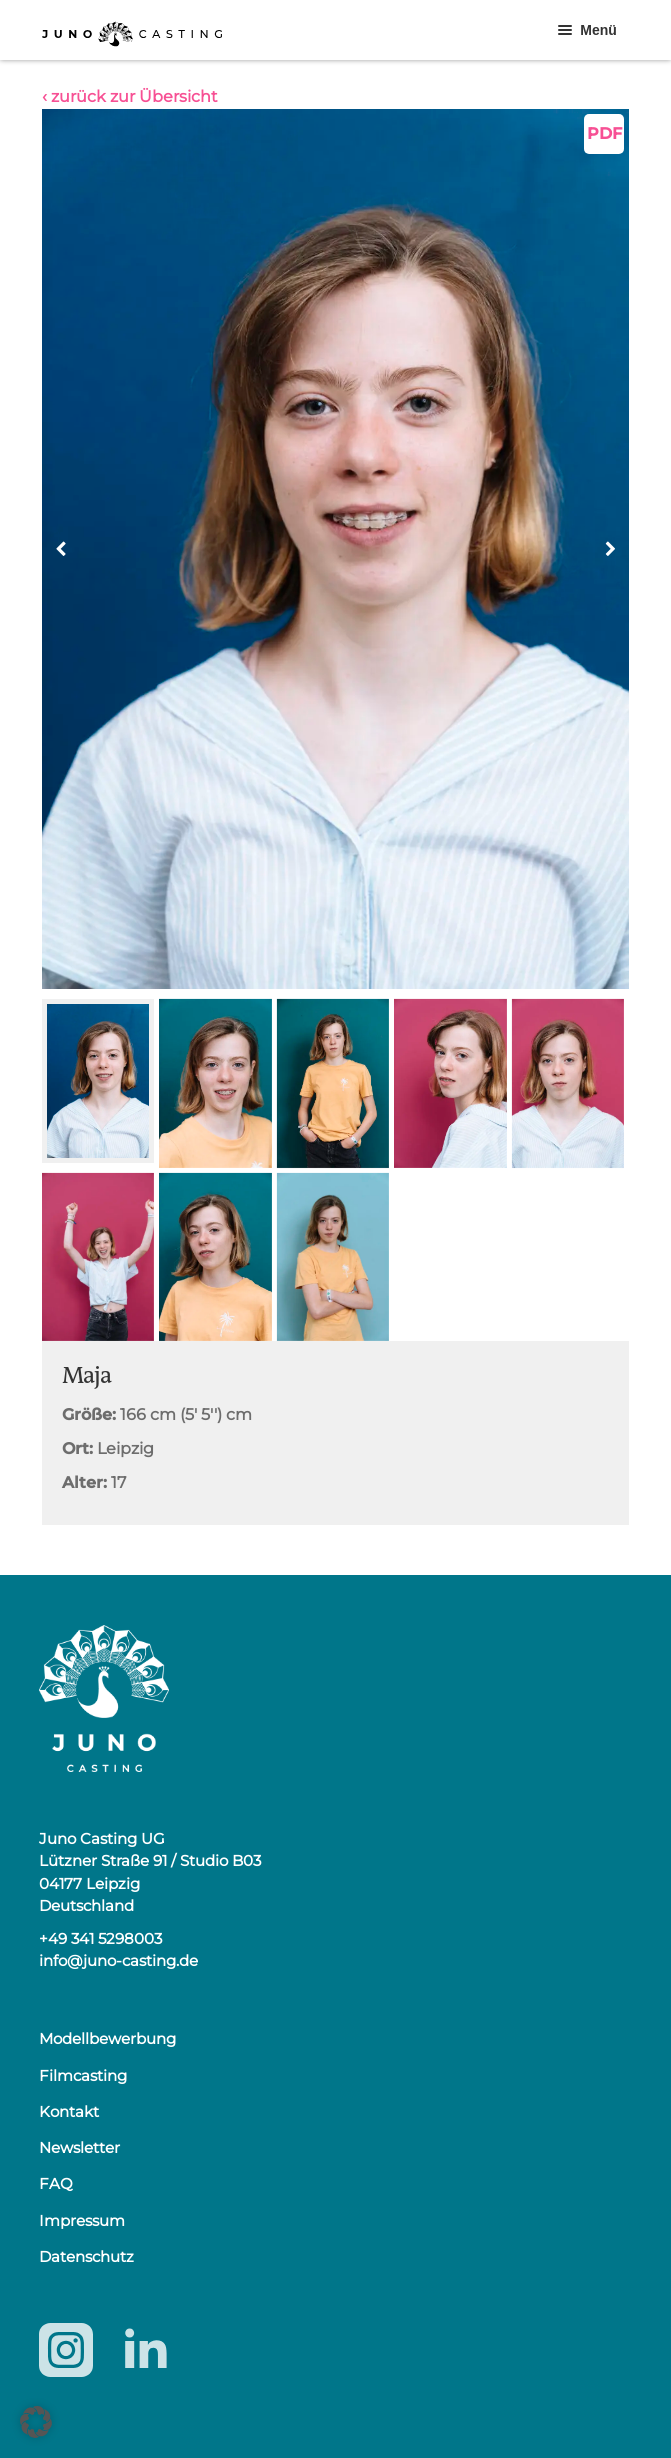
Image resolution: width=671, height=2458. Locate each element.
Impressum (82, 2220)
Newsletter (79, 2147)
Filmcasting (83, 2075)
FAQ (56, 2183)
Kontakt (69, 2111)
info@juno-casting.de (118, 1960)
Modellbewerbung (107, 2038)
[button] (610, 549)
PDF (604, 133)
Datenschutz (86, 2256)
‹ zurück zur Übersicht (130, 96)
